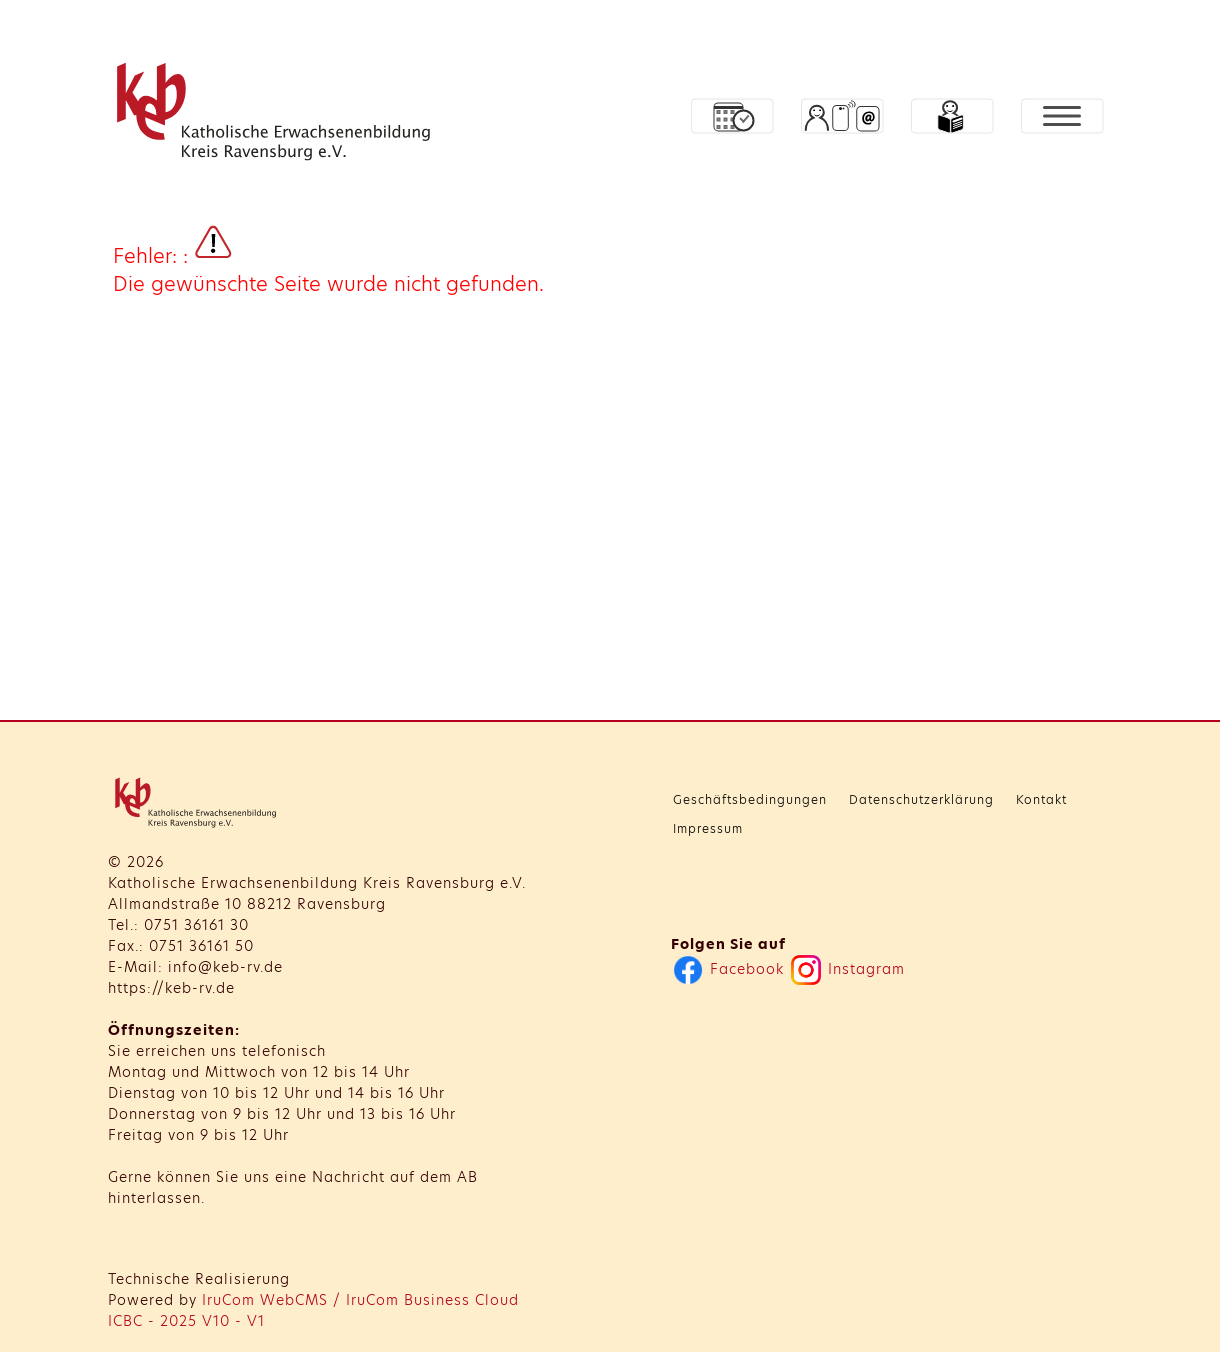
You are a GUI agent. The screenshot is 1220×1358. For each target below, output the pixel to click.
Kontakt (1041, 799)
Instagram (848, 969)
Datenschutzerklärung (921, 799)
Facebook (728, 969)
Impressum (708, 828)
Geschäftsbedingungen (750, 799)
